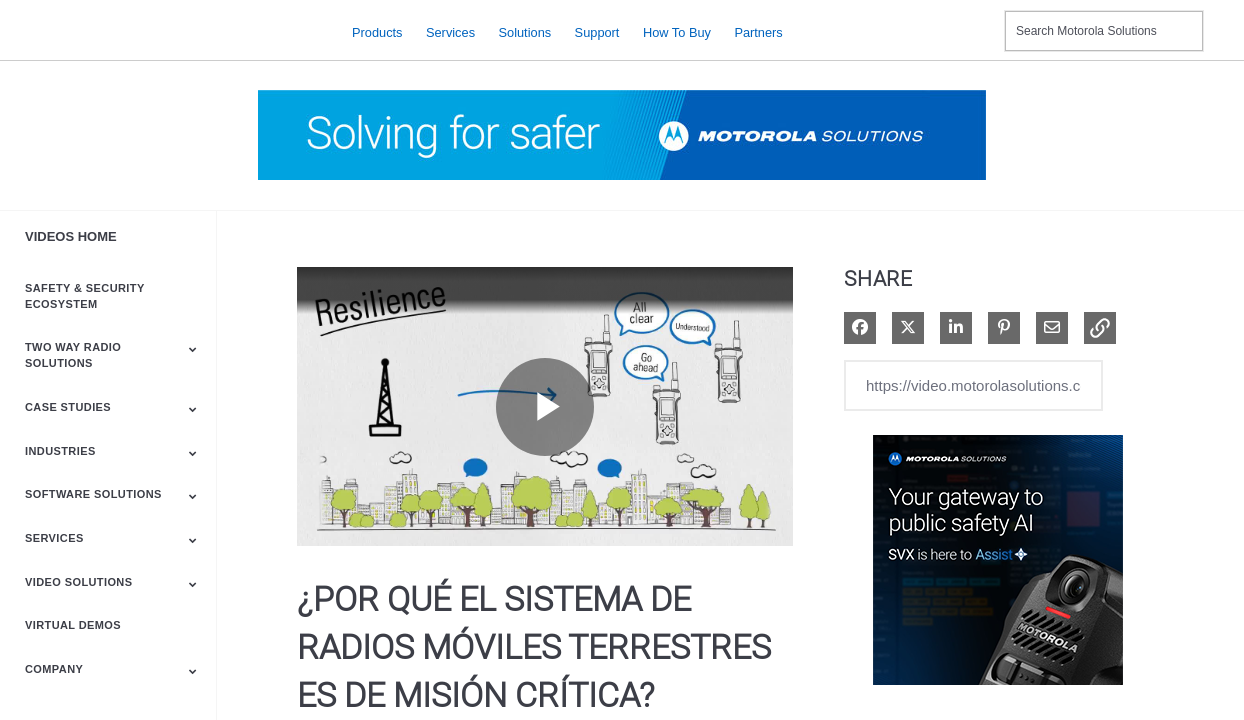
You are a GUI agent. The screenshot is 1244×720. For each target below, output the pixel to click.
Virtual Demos (73, 625)
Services (450, 31)
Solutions (525, 31)
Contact (981, 18)
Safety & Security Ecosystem (84, 296)
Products (377, 31)
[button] (1100, 328)
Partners (758, 31)
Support (597, 31)
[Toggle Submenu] (193, 349)
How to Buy (677, 31)
